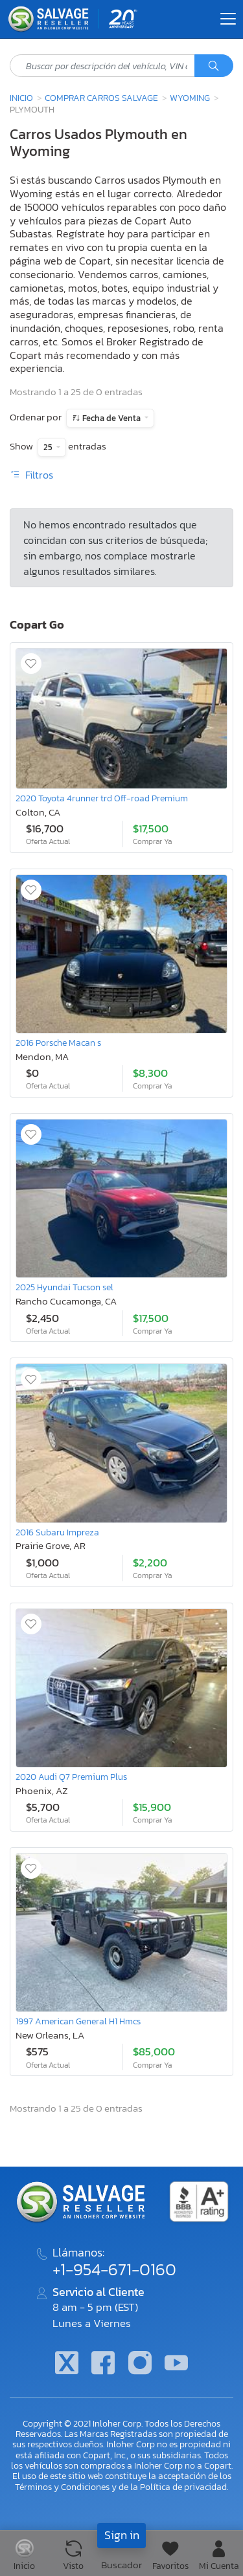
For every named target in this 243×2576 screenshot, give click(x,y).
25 (48, 447)
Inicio (21, 97)
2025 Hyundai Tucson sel (64, 1287)
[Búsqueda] (213, 66)
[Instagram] (140, 2364)
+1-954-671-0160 (114, 2269)
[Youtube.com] (176, 2364)
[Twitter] (67, 2364)
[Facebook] (103, 2364)
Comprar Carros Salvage (101, 97)
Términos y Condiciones (62, 2486)
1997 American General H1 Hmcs (78, 2021)
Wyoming (190, 97)
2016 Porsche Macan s (58, 1042)
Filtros (31, 474)
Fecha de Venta (111, 418)
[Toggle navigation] (228, 18)
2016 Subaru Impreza (57, 1532)
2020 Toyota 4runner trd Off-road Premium (102, 798)
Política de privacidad (183, 2486)
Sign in (121, 2535)
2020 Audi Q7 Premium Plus (71, 1777)
